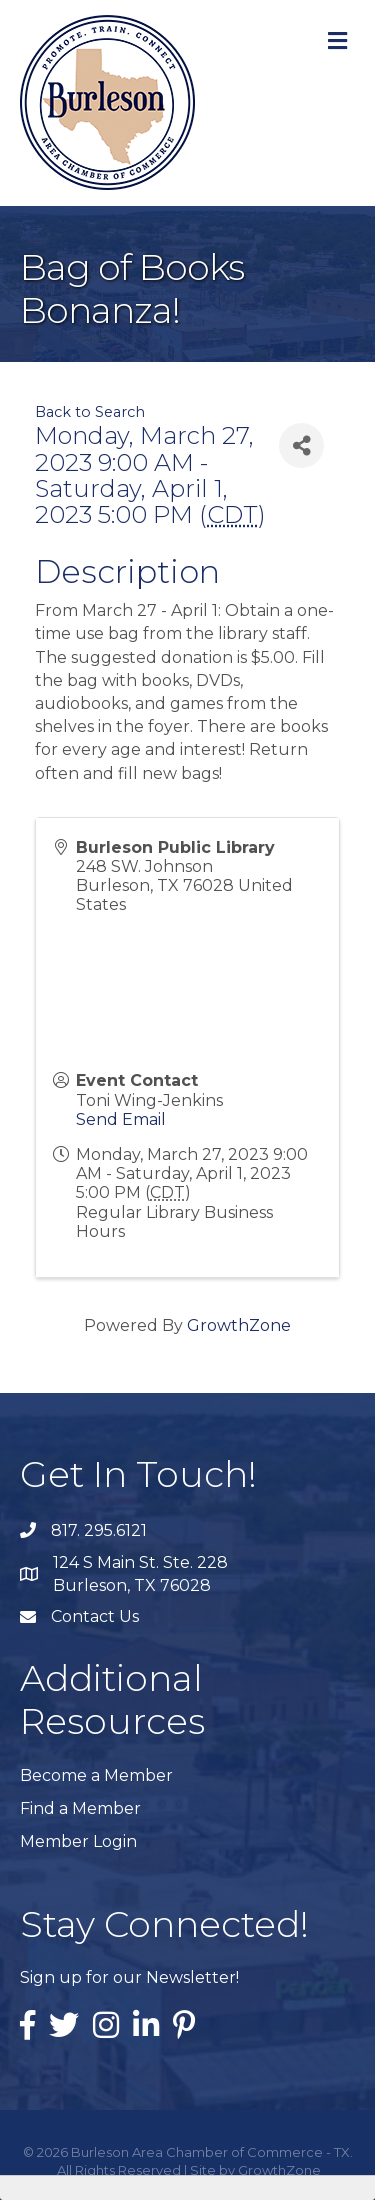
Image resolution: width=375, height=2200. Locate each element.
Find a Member (80, 1808)
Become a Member (96, 1775)
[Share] (301, 445)
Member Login (78, 1841)
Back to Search (90, 412)
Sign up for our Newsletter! (129, 1977)
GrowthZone (239, 1325)
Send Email (121, 1119)
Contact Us (95, 1616)
